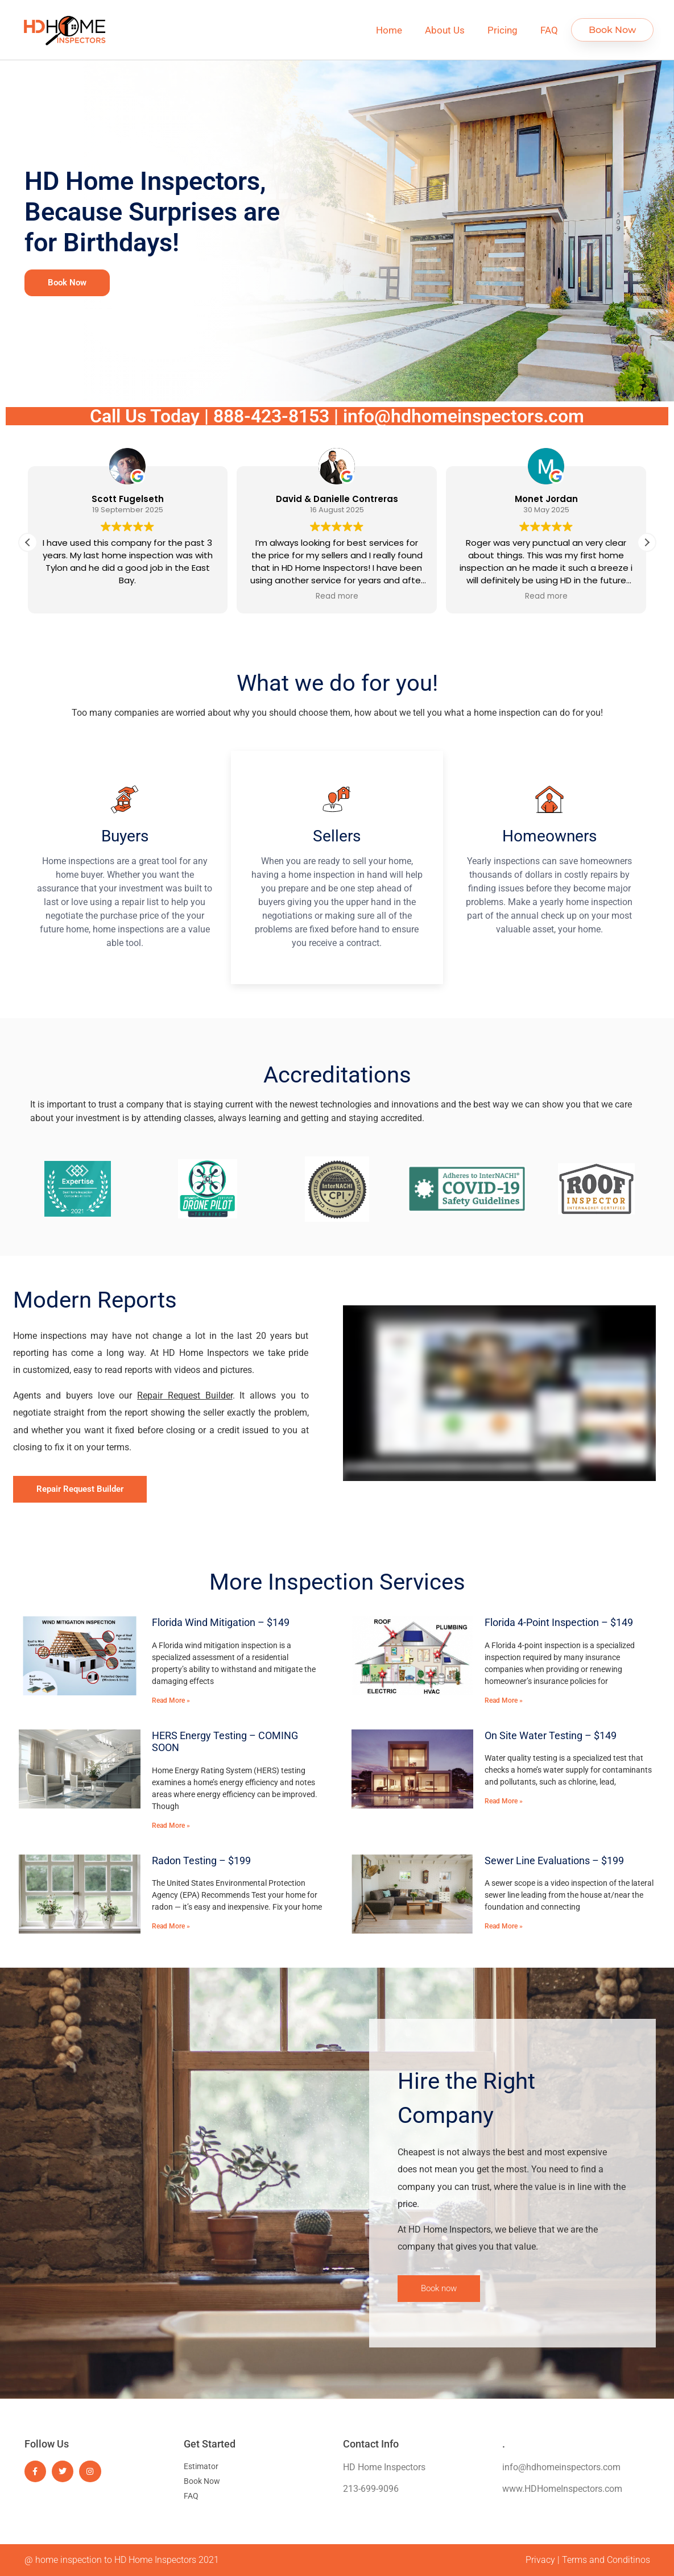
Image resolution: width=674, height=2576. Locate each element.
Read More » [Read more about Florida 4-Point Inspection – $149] (504, 1700)
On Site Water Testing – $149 (551, 1735)
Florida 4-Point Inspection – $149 (559, 1622)
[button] (646, 542)
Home (389, 30)
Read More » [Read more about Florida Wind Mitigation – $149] (171, 1700)
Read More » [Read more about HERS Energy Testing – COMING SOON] (171, 1826)
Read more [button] (337, 596)
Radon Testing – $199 (201, 1860)
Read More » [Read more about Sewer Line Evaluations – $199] (504, 1926)
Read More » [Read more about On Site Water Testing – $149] (504, 1801)
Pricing (502, 30)
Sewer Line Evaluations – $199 (554, 1860)
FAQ (549, 30)
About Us (445, 30)
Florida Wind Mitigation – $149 (221, 1622)
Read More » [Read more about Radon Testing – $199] (171, 1926)
